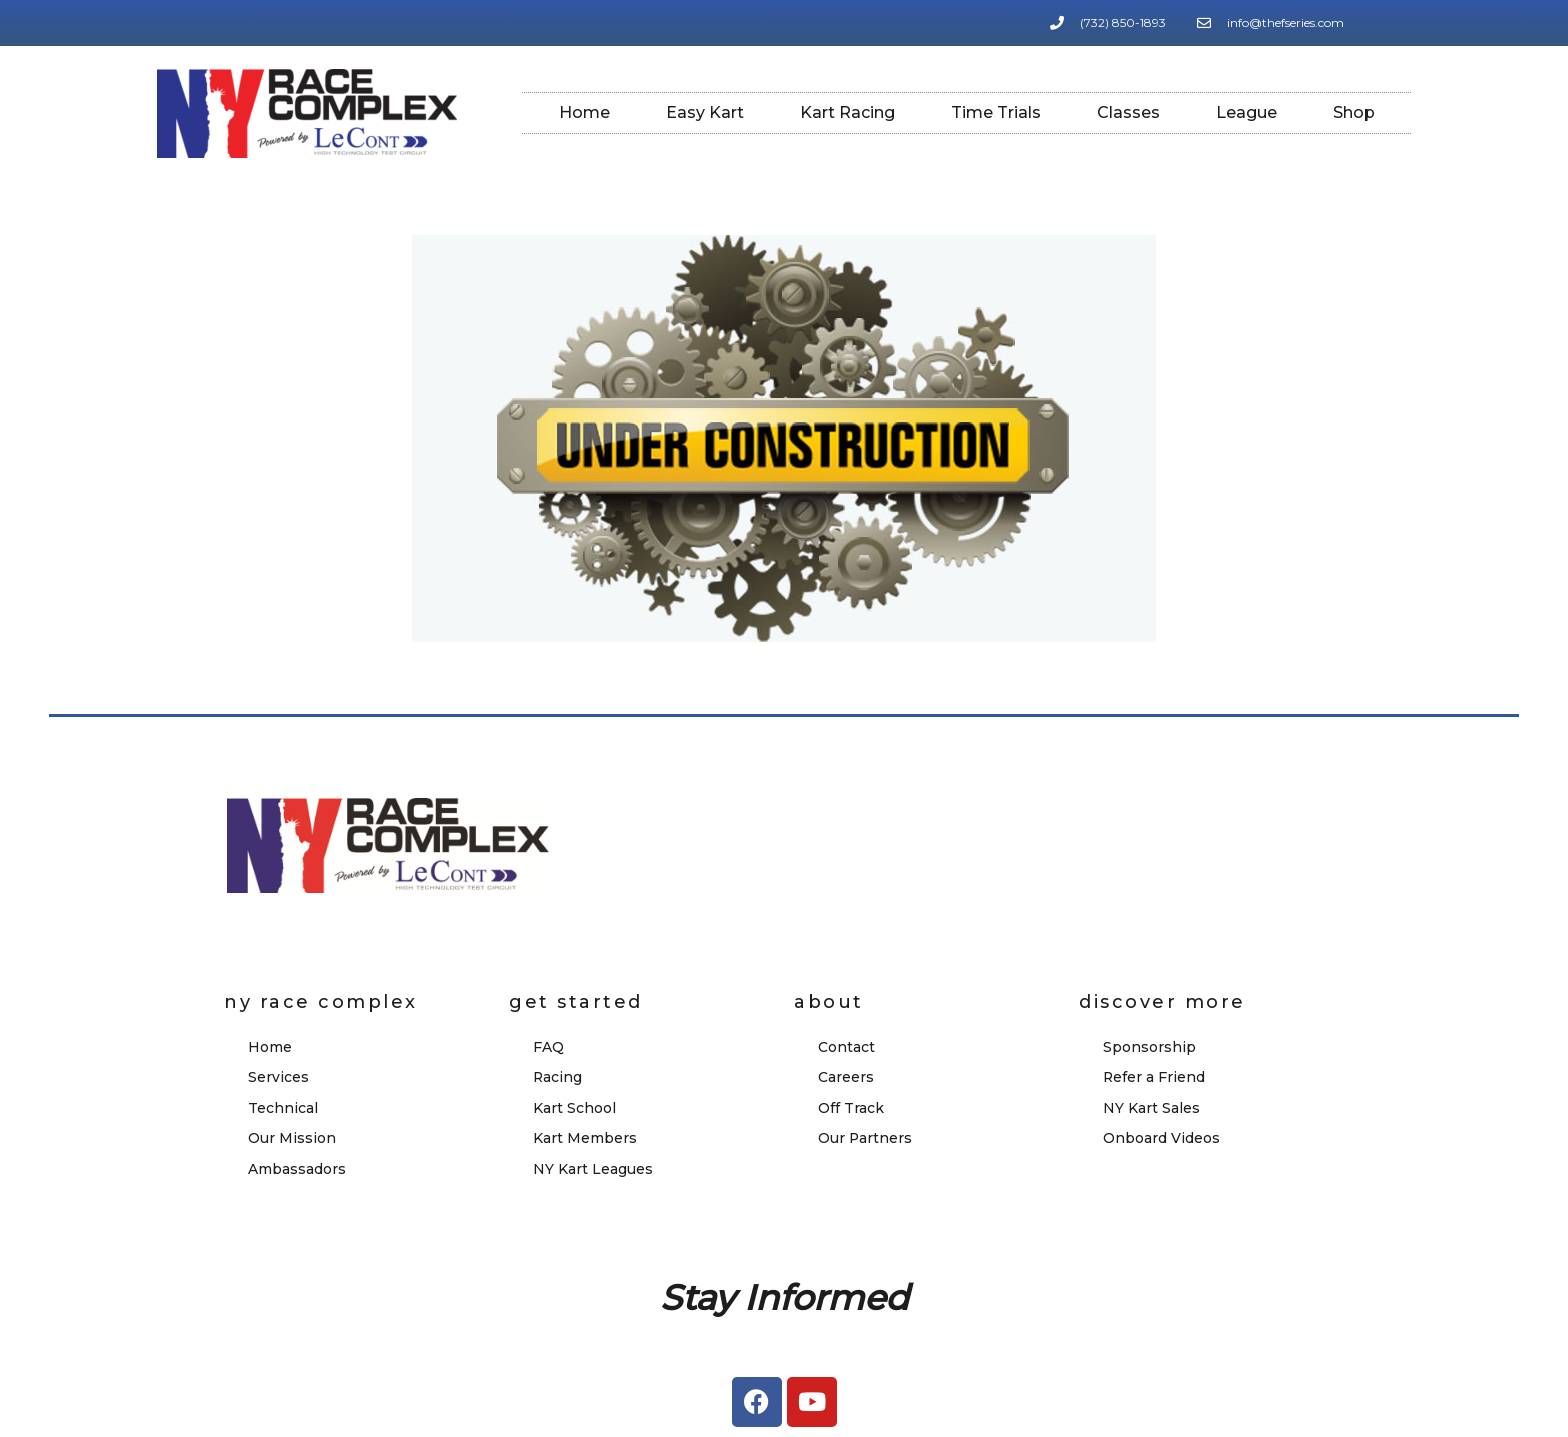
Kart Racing (847, 112)
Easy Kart (705, 112)
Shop (1354, 112)
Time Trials (996, 112)
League (1246, 112)
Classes (1128, 112)
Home (584, 112)
